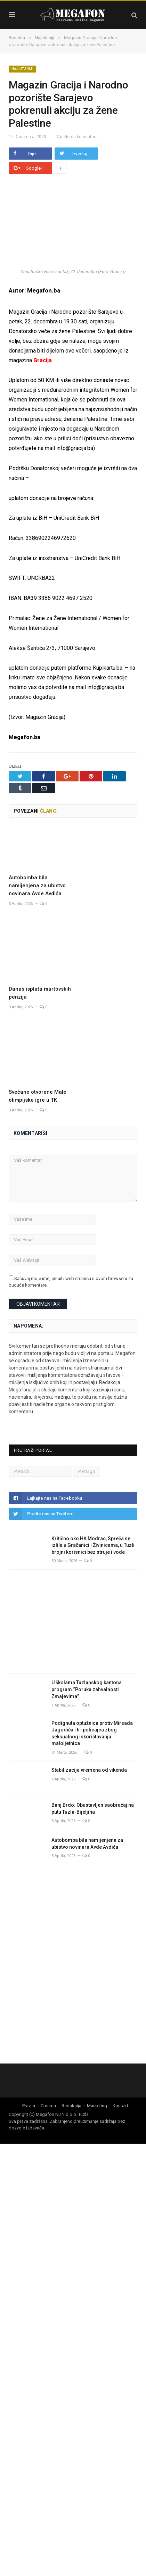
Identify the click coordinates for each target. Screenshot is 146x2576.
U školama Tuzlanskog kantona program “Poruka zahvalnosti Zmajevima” (86, 1644)
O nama (48, 2061)
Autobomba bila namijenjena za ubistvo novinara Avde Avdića (37, 885)
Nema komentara (75, 136)
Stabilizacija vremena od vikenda (89, 1725)
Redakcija (71, 2061)
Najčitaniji (22, 69)
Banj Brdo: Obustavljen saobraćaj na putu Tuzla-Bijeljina (92, 1764)
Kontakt (120, 2061)
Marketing (97, 2061)
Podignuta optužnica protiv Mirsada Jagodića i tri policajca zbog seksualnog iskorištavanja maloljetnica (92, 1689)
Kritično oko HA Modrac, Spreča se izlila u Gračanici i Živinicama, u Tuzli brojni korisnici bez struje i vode (93, 1500)
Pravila (28, 2061)
